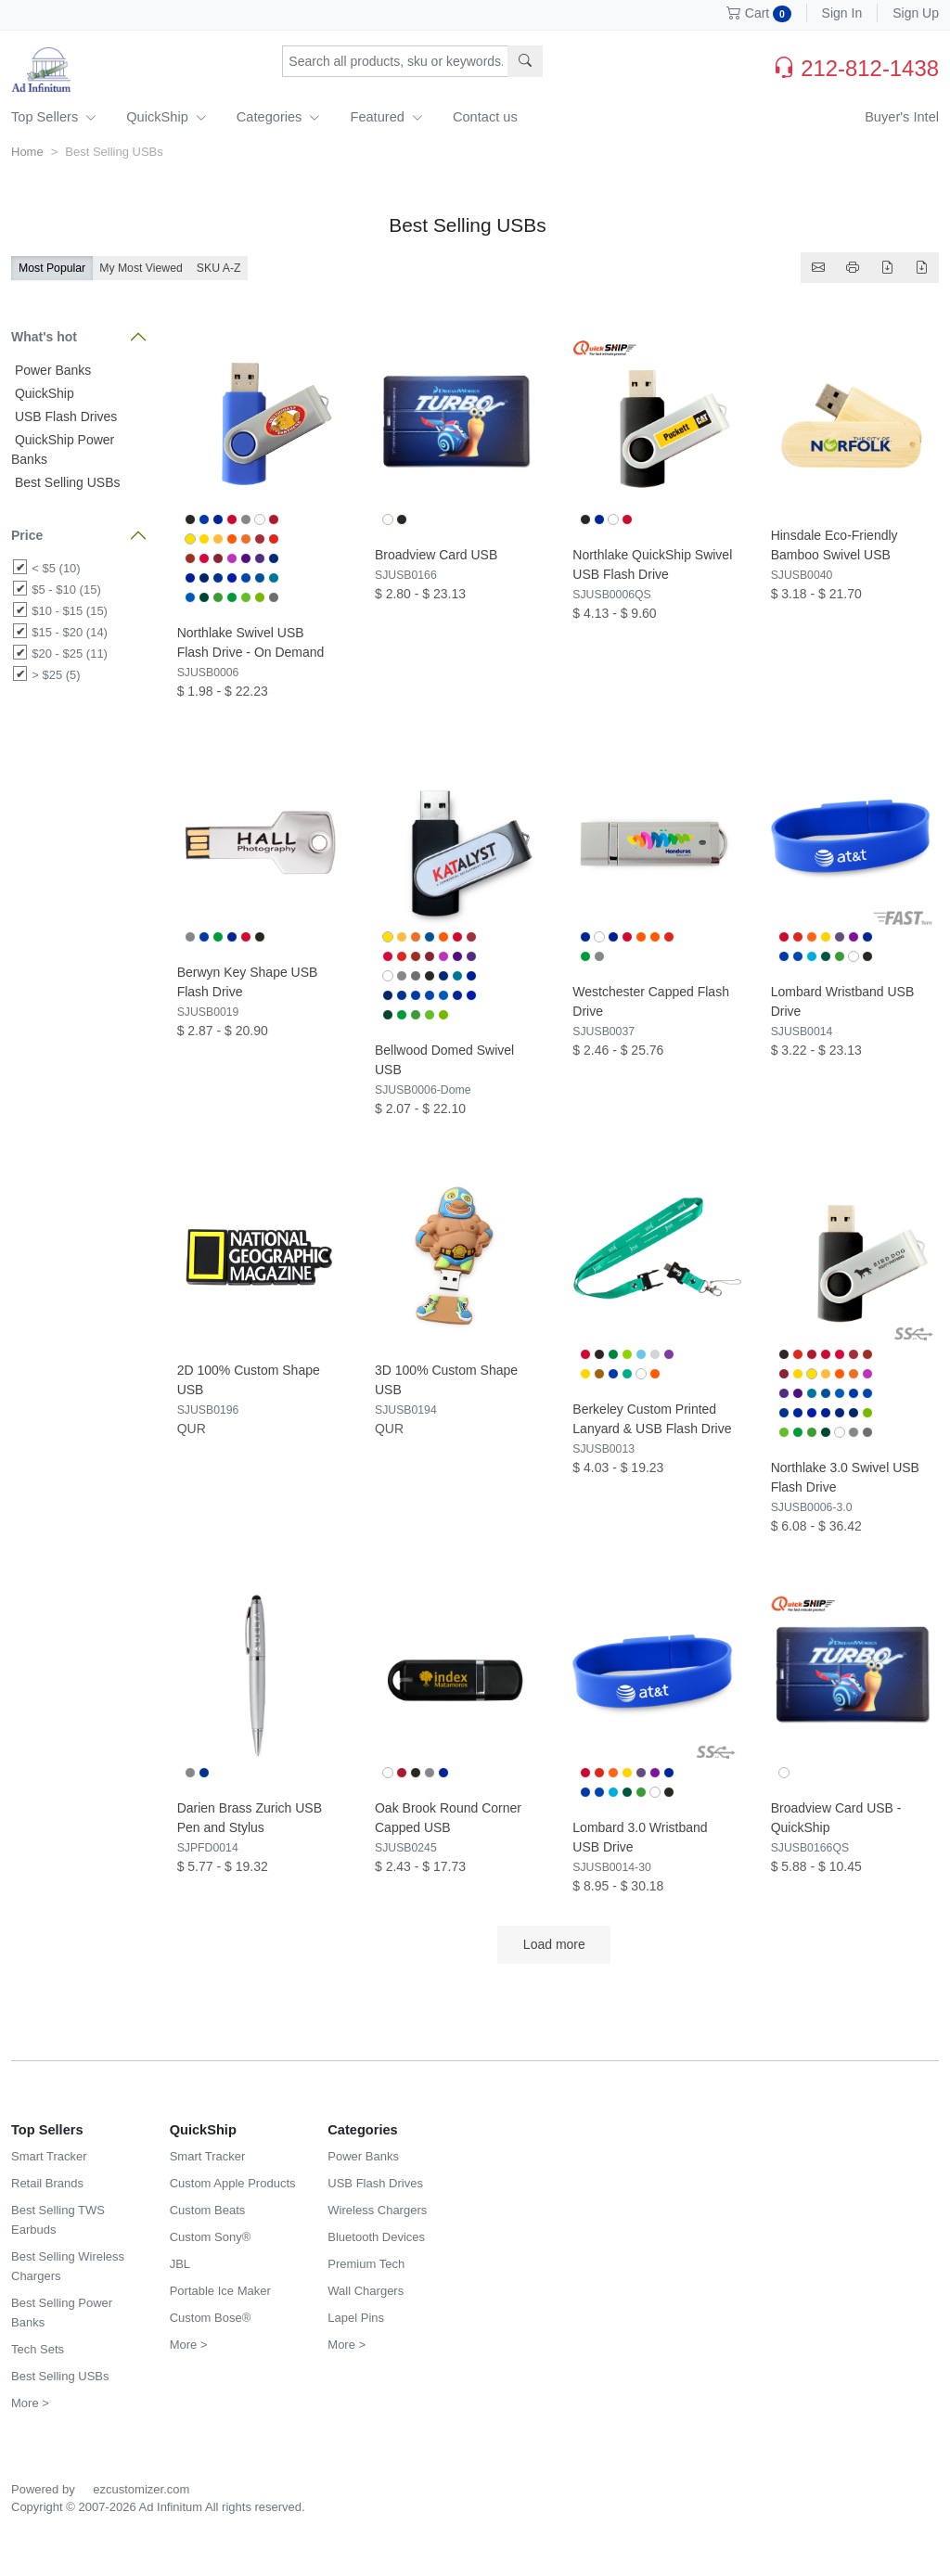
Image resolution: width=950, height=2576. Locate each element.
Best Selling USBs (66, 482)
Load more (554, 1944)
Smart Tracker (49, 2156)
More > (30, 2403)
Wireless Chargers (377, 2210)
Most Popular (52, 268)
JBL (180, 2264)
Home (27, 152)
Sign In (842, 13)
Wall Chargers (365, 2291)
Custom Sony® (210, 2237)
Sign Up (915, 13)
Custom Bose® (210, 2318)
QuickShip (166, 116)
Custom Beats (208, 2210)
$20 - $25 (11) (70, 653)
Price (27, 535)
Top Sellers (53, 116)
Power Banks (51, 370)
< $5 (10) (56, 568)
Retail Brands (47, 2183)
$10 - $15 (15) (70, 611)
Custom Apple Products (233, 2183)
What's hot (44, 336)
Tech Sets (37, 2349)
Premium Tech (365, 2264)
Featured (386, 116)
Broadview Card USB (436, 554)
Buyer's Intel (902, 116)
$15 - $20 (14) (70, 632)
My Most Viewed (141, 268)
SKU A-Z (219, 268)
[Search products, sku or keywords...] (395, 61)
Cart (758, 13)
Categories (279, 116)
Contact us (485, 116)
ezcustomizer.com (141, 2489)
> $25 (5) (56, 675)
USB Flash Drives (64, 416)
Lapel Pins (355, 2318)
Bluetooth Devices (376, 2237)
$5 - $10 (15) (66, 589)
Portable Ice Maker (220, 2291)
